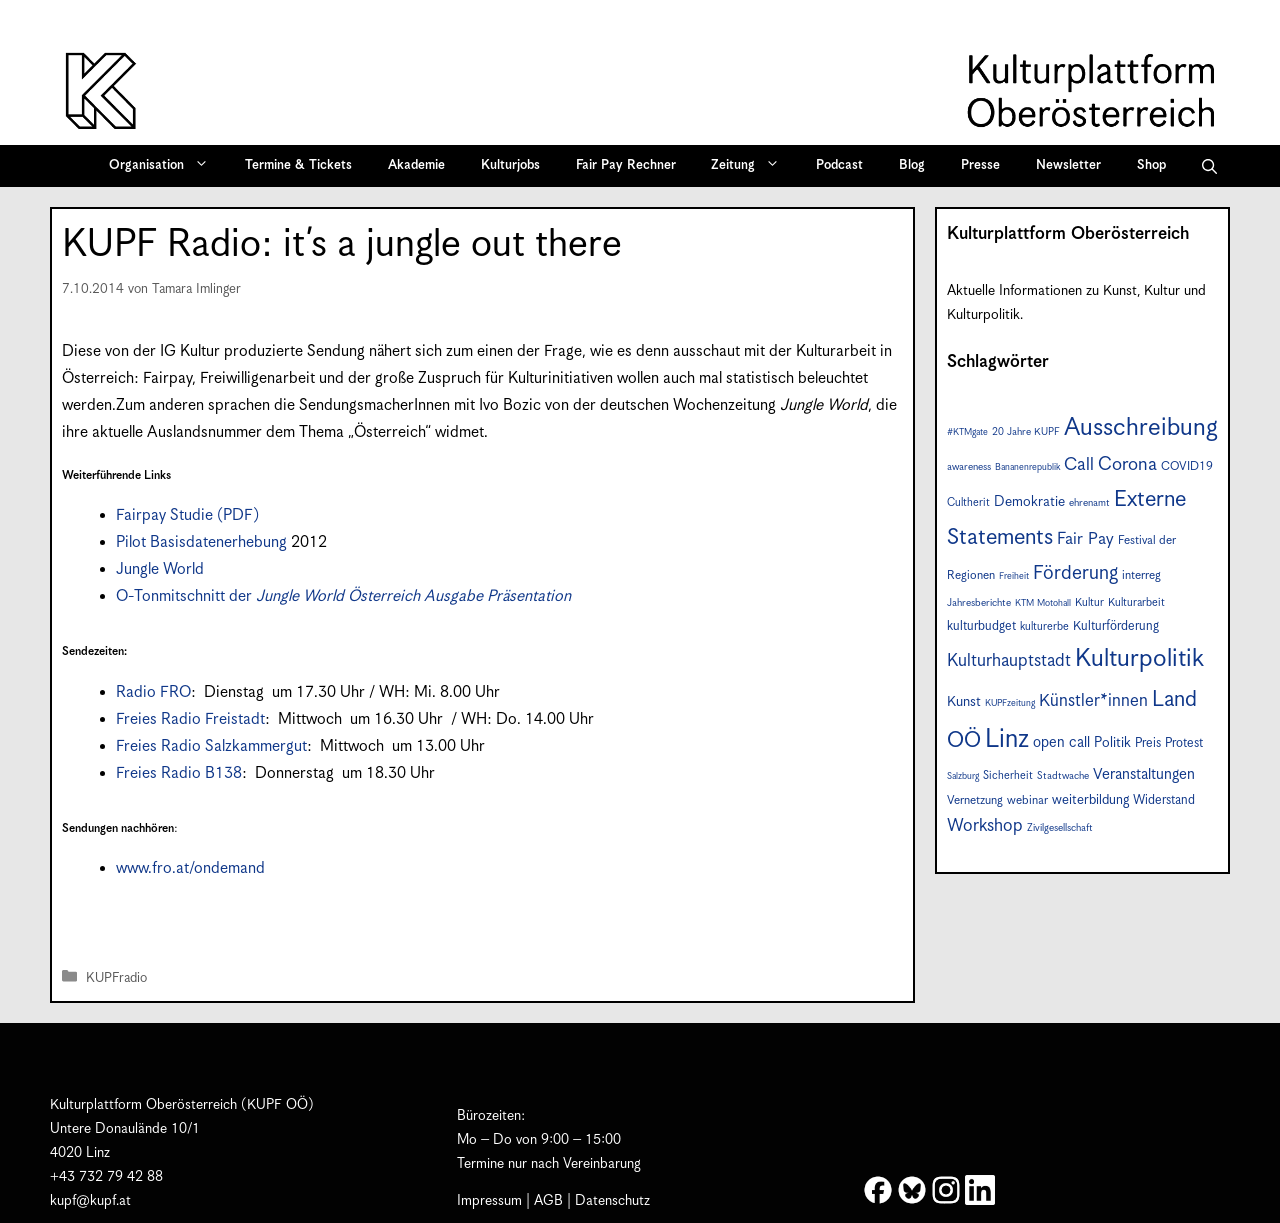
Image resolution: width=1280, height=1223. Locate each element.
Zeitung (752, 166)
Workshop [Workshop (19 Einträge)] (985, 826)
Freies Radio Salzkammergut (211, 746)
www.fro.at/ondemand (190, 868)
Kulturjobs (510, 165)
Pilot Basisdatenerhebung (201, 542)
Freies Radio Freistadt (190, 719)
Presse (980, 165)
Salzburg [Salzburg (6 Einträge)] (963, 776)
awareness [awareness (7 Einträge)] (969, 467)
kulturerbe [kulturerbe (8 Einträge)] (1044, 626)
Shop (1151, 165)
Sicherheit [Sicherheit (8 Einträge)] (1008, 775)
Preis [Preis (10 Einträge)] (1148, 743)
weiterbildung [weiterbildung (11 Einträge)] (1090, 800)
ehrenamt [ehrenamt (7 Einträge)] (1089, 503)
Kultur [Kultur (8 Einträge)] (1089, 602)
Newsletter (1068, 165)
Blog (912, 165)
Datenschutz (612, 1201)
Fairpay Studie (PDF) (187, 515)
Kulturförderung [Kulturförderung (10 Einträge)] (1116, 626)
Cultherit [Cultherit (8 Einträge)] (968, 502)
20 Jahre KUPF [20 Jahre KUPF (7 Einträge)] (1026, 432)
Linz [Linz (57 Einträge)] (1007, 739)
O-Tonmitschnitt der (343, 596)
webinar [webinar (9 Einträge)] (1027, 800)
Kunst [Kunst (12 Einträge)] (964, 702)
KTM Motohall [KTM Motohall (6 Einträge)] (1043, 603)
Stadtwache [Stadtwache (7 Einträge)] (1063, 776)
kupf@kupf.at (90, 1201)
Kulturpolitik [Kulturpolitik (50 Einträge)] (1139, 659)
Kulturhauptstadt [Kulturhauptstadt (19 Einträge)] (1009, 661)
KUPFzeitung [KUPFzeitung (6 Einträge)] (1010, 703)
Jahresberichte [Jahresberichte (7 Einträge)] (979, 603)
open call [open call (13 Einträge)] (1061, 742)
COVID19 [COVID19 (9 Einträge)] (1187, 466)
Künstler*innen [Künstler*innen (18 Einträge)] (1093, 701)
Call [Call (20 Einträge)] (1079, 465)
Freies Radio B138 (179, 773)
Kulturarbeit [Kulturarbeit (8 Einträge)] (1136, 602)
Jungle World (160, 569)
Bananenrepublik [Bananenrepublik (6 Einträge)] (1027, 467)
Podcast (839, 165)
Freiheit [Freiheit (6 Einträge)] (1014, 576)
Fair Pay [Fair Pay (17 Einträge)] (1085, 539)
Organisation (165, 166)
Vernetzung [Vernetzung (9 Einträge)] (975, 800)
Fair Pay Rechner (626, 165)
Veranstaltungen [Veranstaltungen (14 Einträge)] (1144, 774)
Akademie (416, 165)
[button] (1209, 166)
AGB (548, 1201)
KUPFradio (116, 978)
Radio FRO (153, 692)
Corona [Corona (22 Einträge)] (1127, 464)
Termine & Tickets (298, 165)
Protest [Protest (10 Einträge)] (1184, 743)
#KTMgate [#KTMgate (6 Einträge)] (967, 432)
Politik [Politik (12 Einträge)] (1112, 743)
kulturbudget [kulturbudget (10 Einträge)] (981, 626)
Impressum (489, 1201)
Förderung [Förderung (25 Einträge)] (1075, 573)
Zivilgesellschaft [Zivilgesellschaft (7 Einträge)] (1060, 828)
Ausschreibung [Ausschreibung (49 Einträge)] (1141, 428)
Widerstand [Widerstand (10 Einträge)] (1164, 800)
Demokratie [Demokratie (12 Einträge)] (1029, 502)
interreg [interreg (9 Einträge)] (1141, 575)
